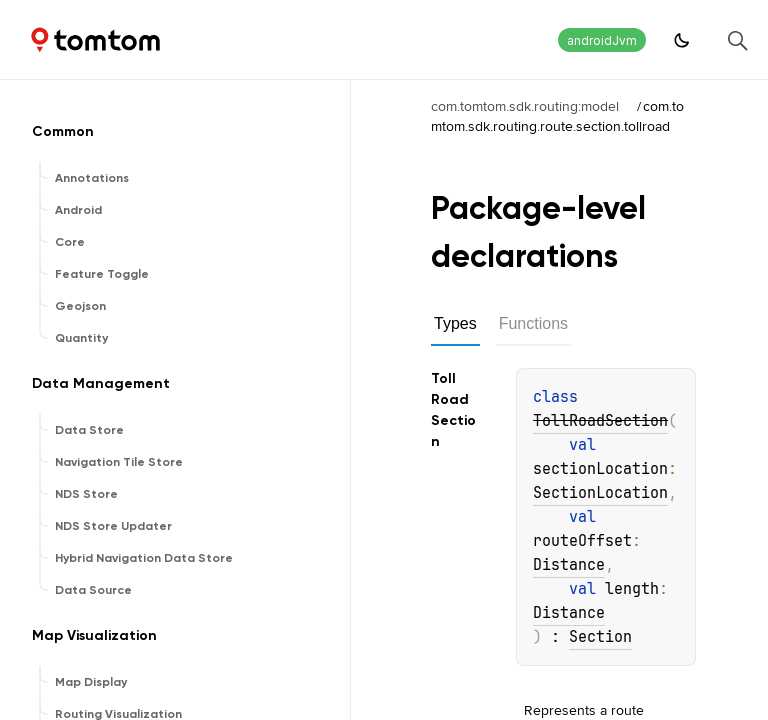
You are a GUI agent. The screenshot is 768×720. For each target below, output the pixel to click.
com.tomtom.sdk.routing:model (525, 106)
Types (455, 323)
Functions (533, 323)
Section (600, 637)
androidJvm (602, 40)
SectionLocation (600, 493)
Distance (569, 565)
